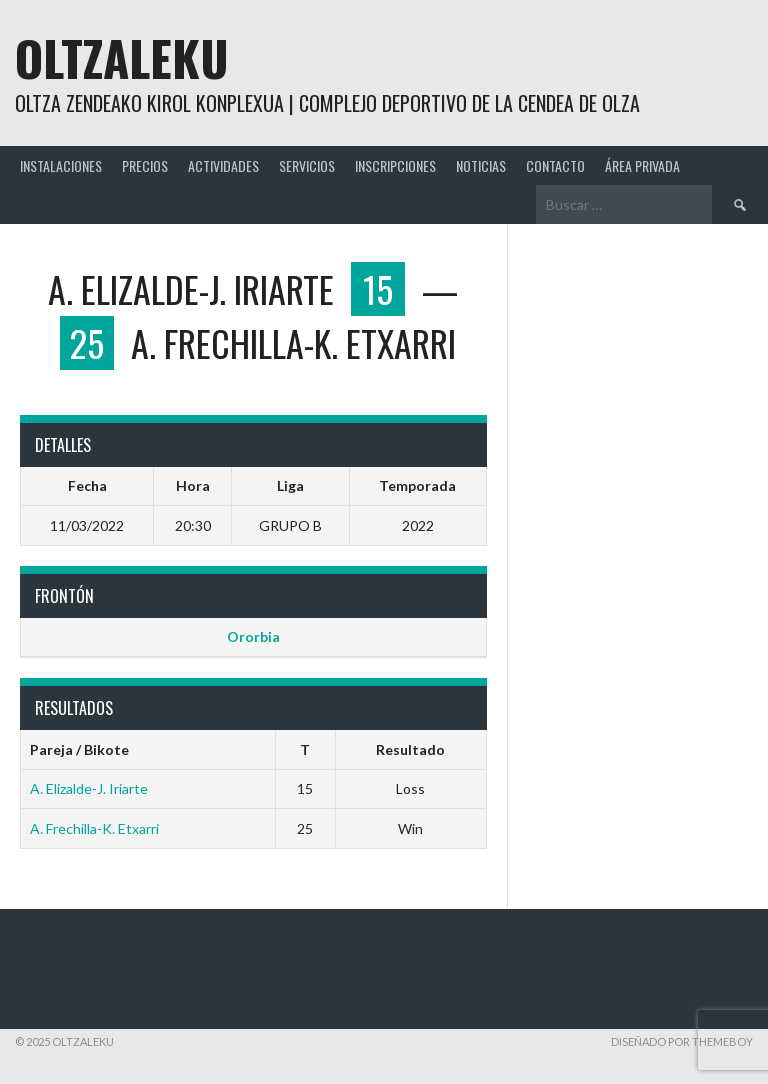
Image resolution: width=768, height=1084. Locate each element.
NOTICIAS (481, 165)
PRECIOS (145, 165)
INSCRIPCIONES (395, 165)
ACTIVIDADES (223, 165)
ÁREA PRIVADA (642, 165)
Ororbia (253, 636)
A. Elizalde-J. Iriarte (89, 788)
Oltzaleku (122, 57)
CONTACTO (555, 165)
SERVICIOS (307, 165)
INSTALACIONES (61, 165)
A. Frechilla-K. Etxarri (94, 828)
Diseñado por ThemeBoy (682, 1041)
